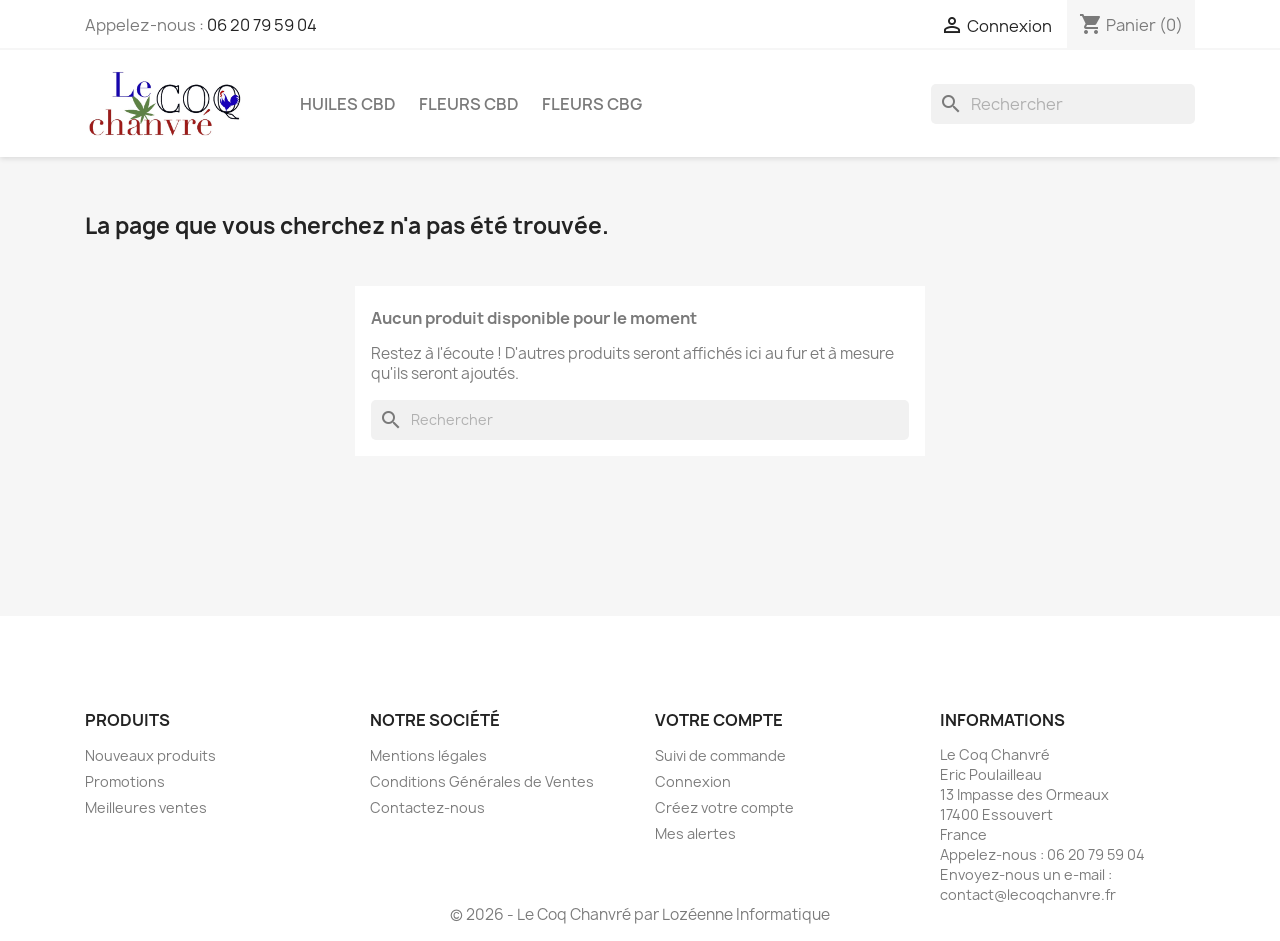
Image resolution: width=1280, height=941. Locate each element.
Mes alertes (695, 833)
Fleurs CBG (592, 104)
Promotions (125, 781)
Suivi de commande (720, 755)
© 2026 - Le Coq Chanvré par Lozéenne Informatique (640, 914)
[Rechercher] (1063, 104)
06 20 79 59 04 (262, 25)
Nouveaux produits (150, 755)
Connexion (693, 781)
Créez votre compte (724, 807)
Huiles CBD (348, 104)
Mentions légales (428, 755)
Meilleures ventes (146, 807)
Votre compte (719, 720)
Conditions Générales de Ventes (482, 781)
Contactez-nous (427, 807)
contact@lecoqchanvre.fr (1028, 894)
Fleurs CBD (469, 104)
